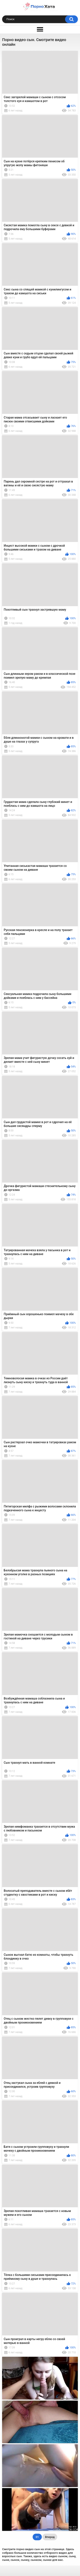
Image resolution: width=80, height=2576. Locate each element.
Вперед (50, 2537)
